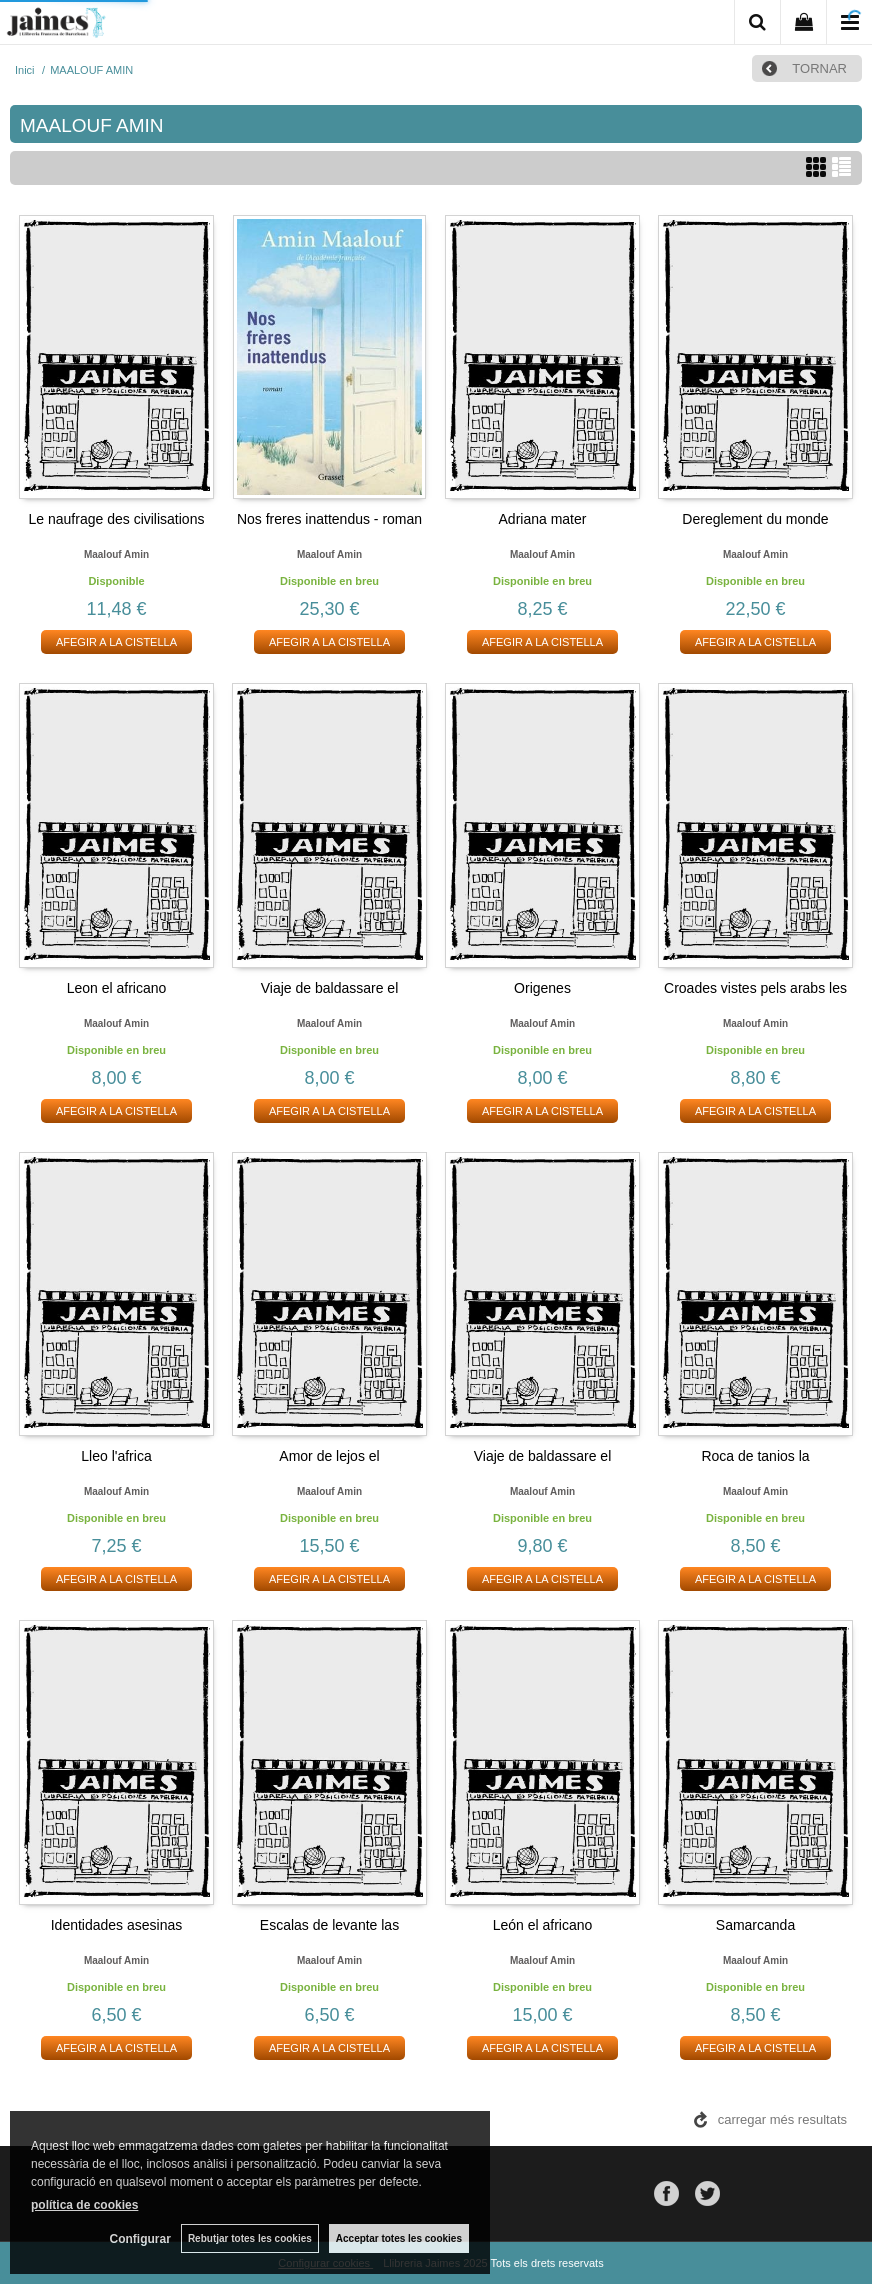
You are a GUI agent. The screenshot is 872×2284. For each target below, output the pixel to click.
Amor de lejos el (329, 1456)
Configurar (140, 2239)
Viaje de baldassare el (330, 988)
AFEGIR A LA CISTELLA (116, 642)
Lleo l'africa (116, 1456)
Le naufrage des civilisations (117, 519)
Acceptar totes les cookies (399, 2238)
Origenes (542, 988)
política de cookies (84, 2205)
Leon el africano (117, 988)
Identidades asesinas (117, 1925)
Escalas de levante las (329, 1925)
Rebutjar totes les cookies (250, 2238)
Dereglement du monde (755, 519)
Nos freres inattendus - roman (329, 519)
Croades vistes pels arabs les (755, 988)
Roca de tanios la (755, 1456)
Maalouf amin (116, 554)
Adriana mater (543, 519)
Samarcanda (755, 1925)
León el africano (543, 1925)
